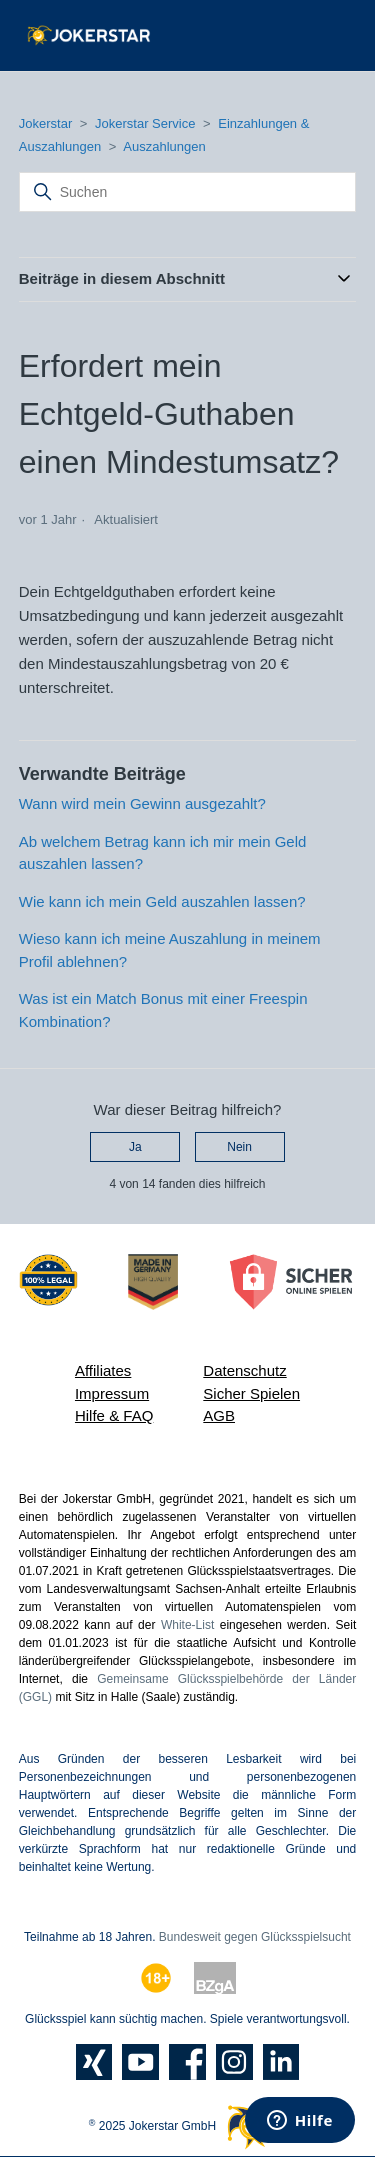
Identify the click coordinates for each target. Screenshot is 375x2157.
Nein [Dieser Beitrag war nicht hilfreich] (239, 1147)
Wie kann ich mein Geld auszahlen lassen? (162, 901)
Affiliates (103, 1370)
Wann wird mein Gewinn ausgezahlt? (142, 803)
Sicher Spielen (251, 1393)
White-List (187, 1625)
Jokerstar (47, 123)
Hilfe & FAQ (114, 1415)
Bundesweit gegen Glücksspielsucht (255, 1937)
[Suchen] (188, 192)
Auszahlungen (164, 146)
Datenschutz (244, 1370)
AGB (219, 1415)
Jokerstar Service (145, 123)
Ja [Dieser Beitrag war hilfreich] (135, 1147)
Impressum (112, 1393)
